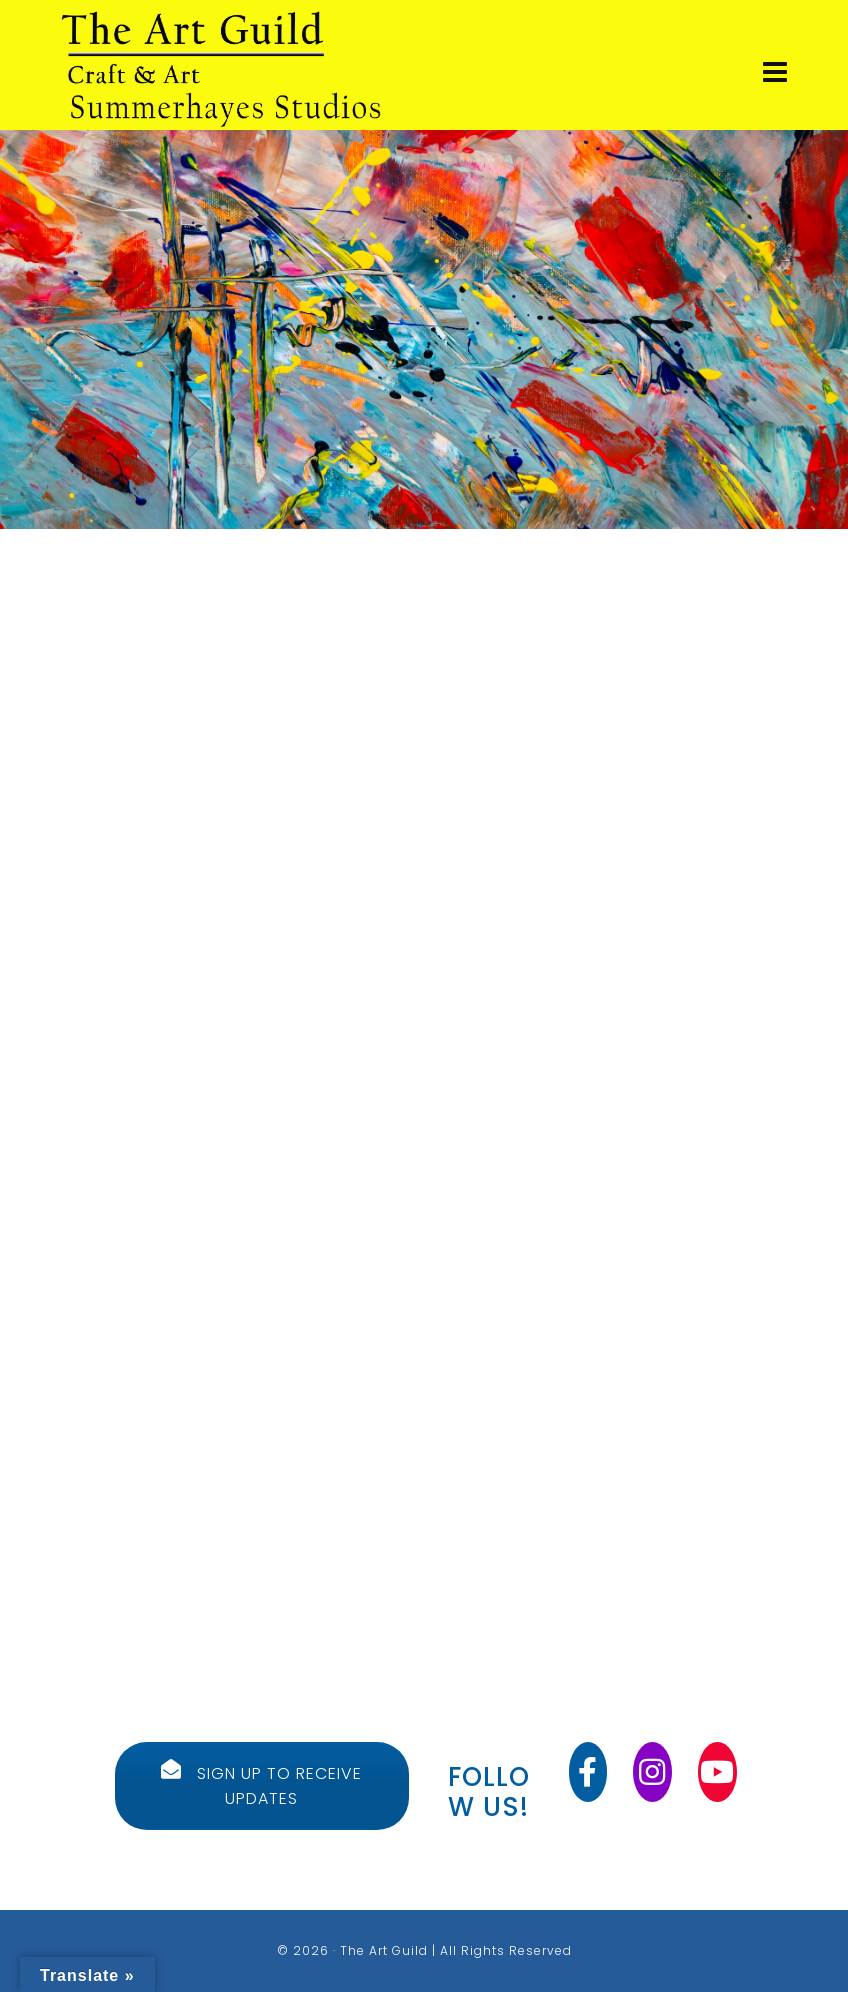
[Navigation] (775, 73)
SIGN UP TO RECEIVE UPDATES (261, 1785)
